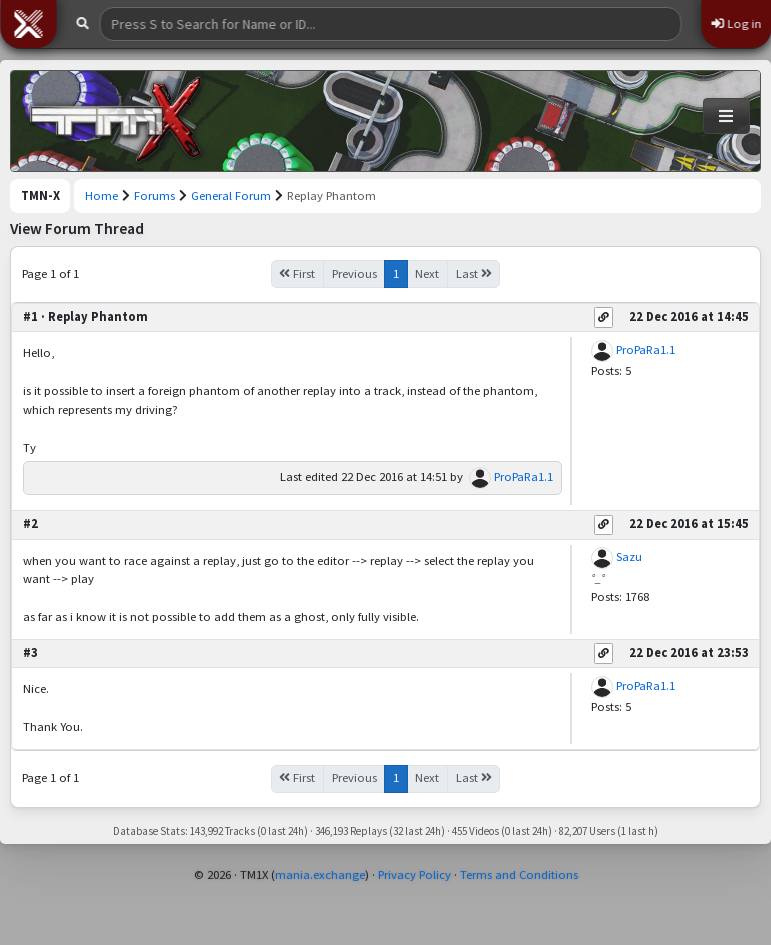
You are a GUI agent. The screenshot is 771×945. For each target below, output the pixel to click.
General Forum (231, 195)
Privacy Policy (414, 874)
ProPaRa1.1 (523, 476)
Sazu (629, 556)
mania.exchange (320, 874)
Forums (154, 195)
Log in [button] (736, 23)
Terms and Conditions (519, 874)
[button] (28, 24)
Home (101, 195)
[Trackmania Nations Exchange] (116, 121)
